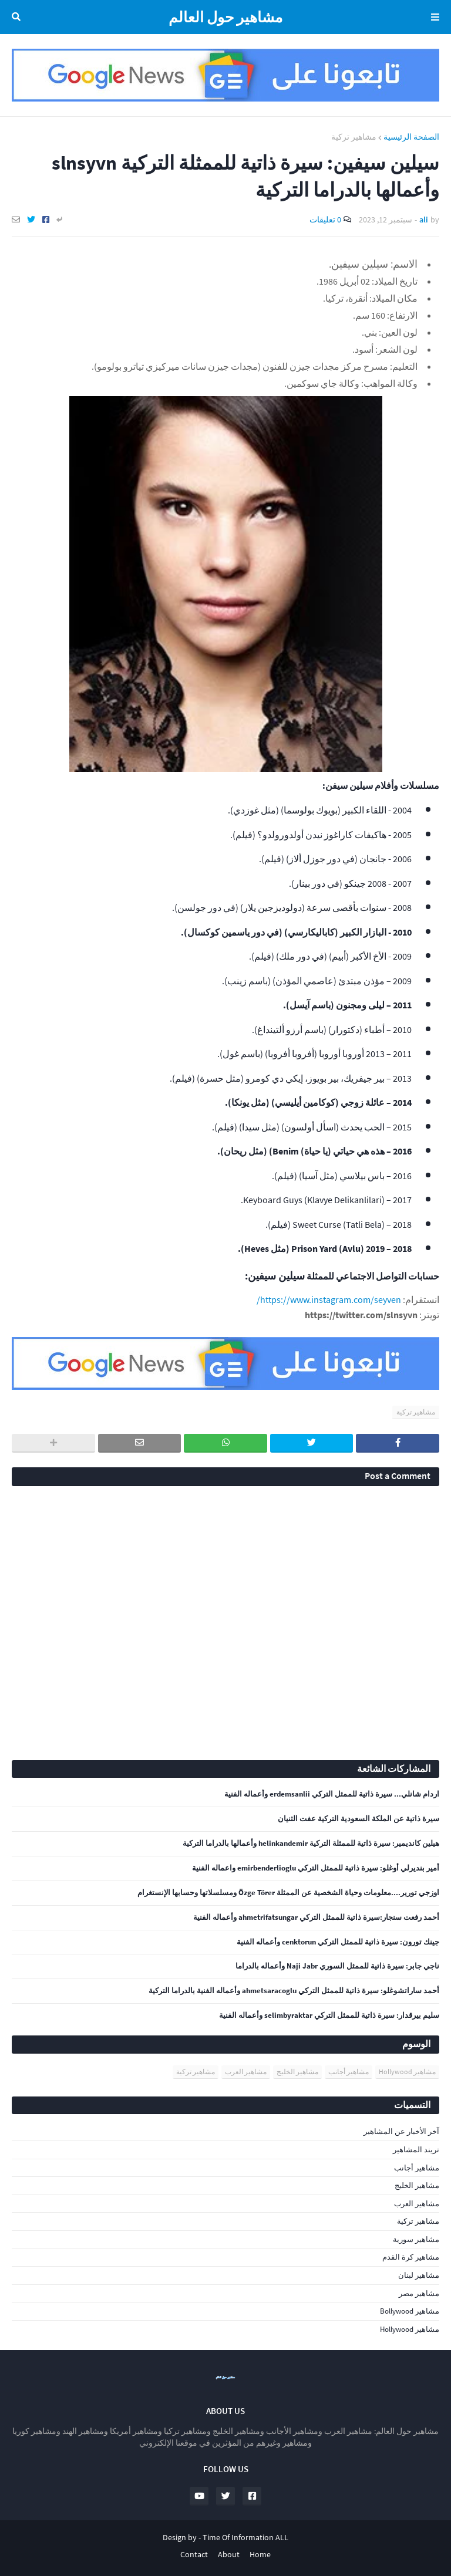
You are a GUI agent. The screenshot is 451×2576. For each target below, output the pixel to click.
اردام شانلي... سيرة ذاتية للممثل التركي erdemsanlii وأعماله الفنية (331, 1794)
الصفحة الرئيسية (411, 136)
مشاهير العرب (246, 2071)
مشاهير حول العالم (225, 17)
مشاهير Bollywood (409, 2311)
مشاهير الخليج (297, 2071)
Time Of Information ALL (245, 2537)
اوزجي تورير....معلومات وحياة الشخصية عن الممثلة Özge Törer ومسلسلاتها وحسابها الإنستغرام (288, 1893)
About (229, 2554)
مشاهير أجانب (348, 2071)
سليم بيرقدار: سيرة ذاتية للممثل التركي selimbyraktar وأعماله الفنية (329, 2015)
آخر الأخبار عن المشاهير (401, 2131)
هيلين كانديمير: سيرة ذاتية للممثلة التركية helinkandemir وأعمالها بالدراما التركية (311, 1843)
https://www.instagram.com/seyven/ (329, 1299)
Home (260, 2554)
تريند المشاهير (416, 2150)
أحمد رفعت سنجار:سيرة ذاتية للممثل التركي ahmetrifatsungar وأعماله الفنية (316, 1917)
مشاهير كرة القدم (410, 2257)
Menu (433, 17)
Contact (194, 2554)
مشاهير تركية (353, 136)
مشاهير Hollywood (407, 2071)
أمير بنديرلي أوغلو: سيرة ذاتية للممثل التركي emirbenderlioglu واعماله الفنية (315, 1868)
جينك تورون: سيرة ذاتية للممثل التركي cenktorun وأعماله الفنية (338, 1942)
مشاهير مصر (419, 2293)
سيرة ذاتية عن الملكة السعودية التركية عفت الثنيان (358, 1819)
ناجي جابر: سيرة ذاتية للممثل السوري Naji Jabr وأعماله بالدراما (337, 1966)
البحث (18, 17)
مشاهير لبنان (418, 2275)
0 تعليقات (325, 219)
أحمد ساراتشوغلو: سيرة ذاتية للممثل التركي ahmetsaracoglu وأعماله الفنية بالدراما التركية (294, 1991)
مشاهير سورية (416, 2239)
